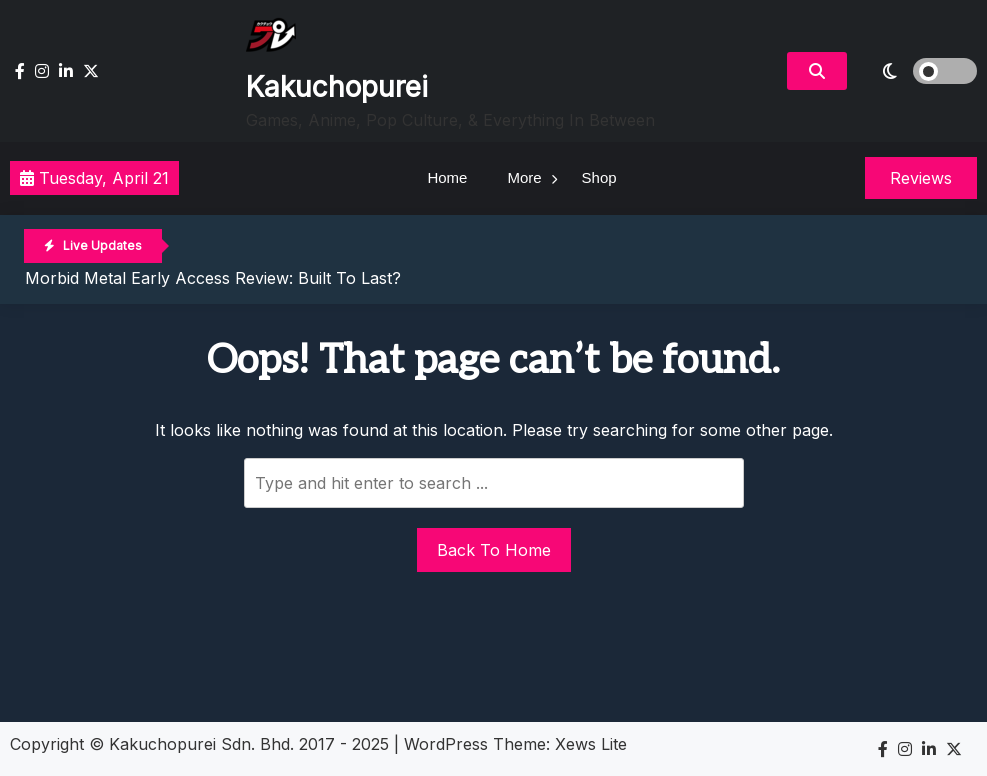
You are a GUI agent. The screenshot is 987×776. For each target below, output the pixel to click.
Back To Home (494, 550)
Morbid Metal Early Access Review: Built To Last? (213, 278)
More (524, 177)
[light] (917, 71)
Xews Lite (591, 744)
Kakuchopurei (337, 87)
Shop (599, 177)
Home (447, 177)
